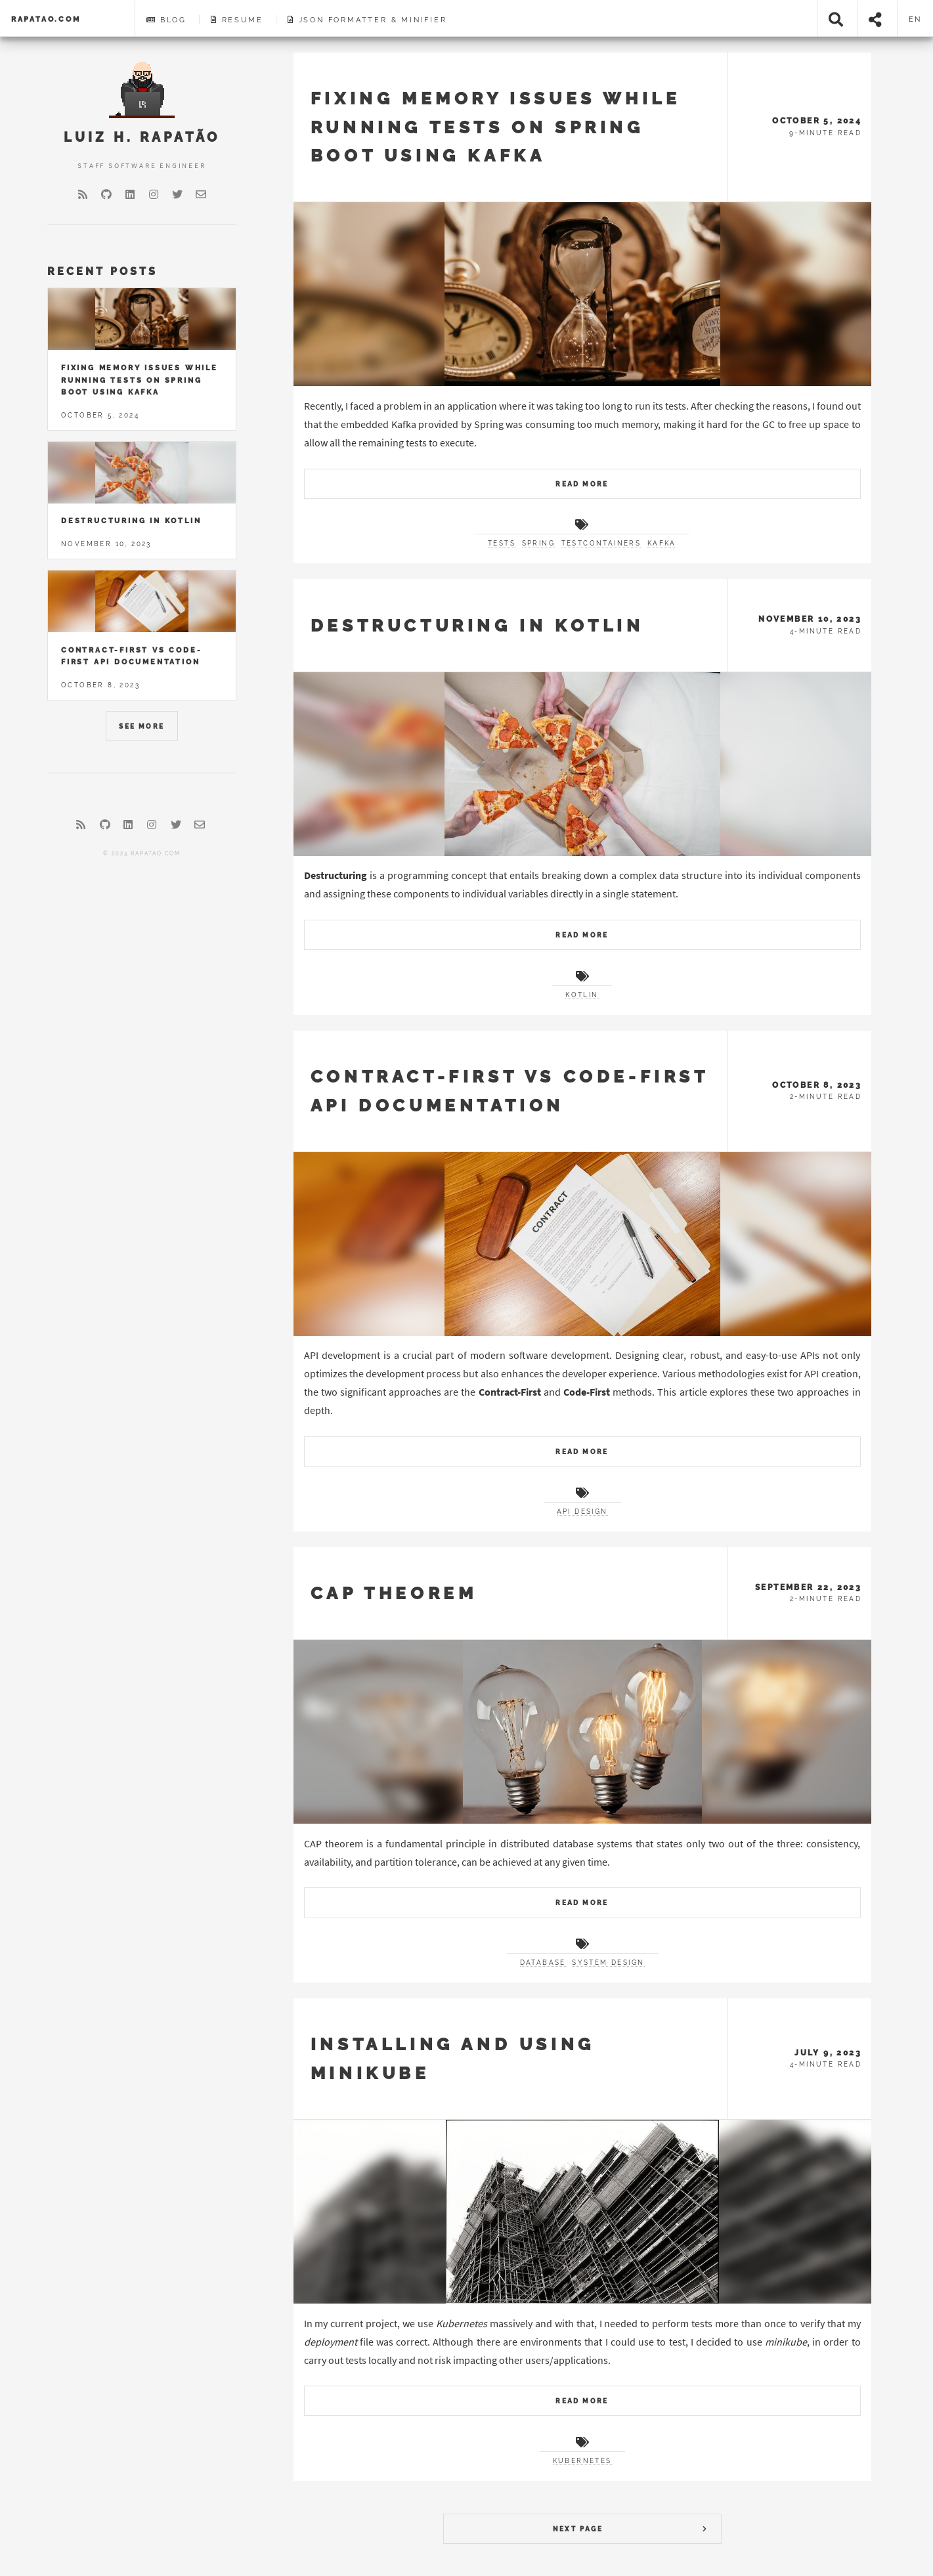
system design (608, 1962)
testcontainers (601, 543)
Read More (582, 484)
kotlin (581, 994)
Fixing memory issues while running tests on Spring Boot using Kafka (496, 126)
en (915, 19)
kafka (661, 543)
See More (141, 726)
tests (501, 543)
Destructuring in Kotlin (477, 625)
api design (582, 1511)
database (543, 1962)
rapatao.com (46, 19)
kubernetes (582, 2460)
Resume (237, 19)
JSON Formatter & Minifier (367, 19)
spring (538, 543)
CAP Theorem (394, 1593)
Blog (166, 19)
